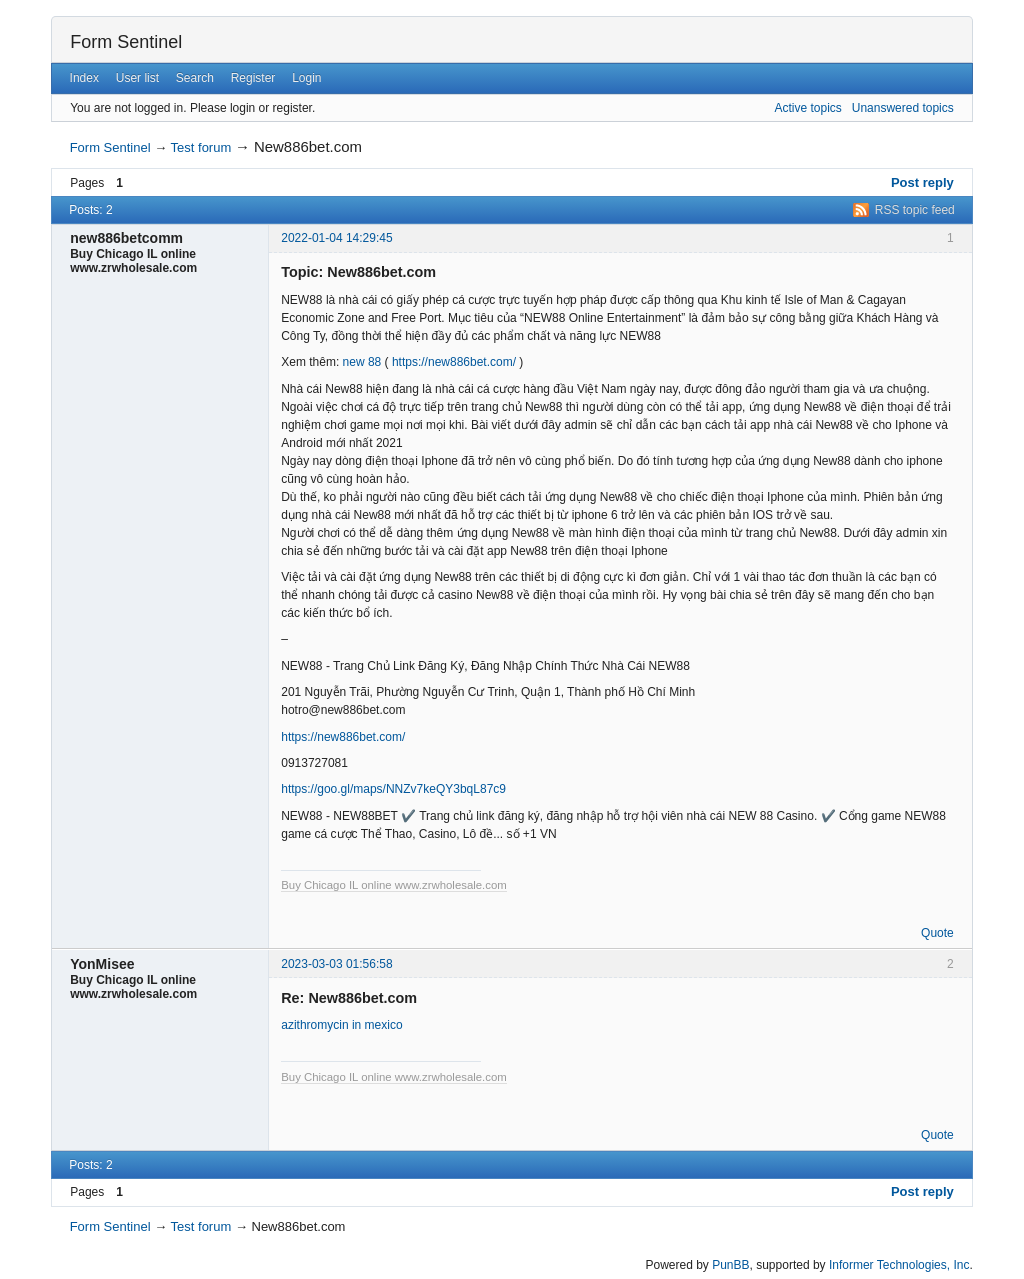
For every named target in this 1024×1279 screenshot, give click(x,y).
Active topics (807, 108)
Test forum (201, 147)
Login (306, 78)
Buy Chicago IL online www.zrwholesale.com (394, 885)
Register (253, 78)
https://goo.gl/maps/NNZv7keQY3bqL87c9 (393, 789)
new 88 (362, 362)
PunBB (730, 1265)
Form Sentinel (126, 42)
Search (195, 78)
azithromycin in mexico (341, 1025)
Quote (937, 933)
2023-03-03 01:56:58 (336, 964)
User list (137, 78)
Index (84, 78)
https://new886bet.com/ (454, 362)
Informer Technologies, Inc (899, 1265)
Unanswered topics (903, 108)
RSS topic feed (915, 210)
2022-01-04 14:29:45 (336, 238)
